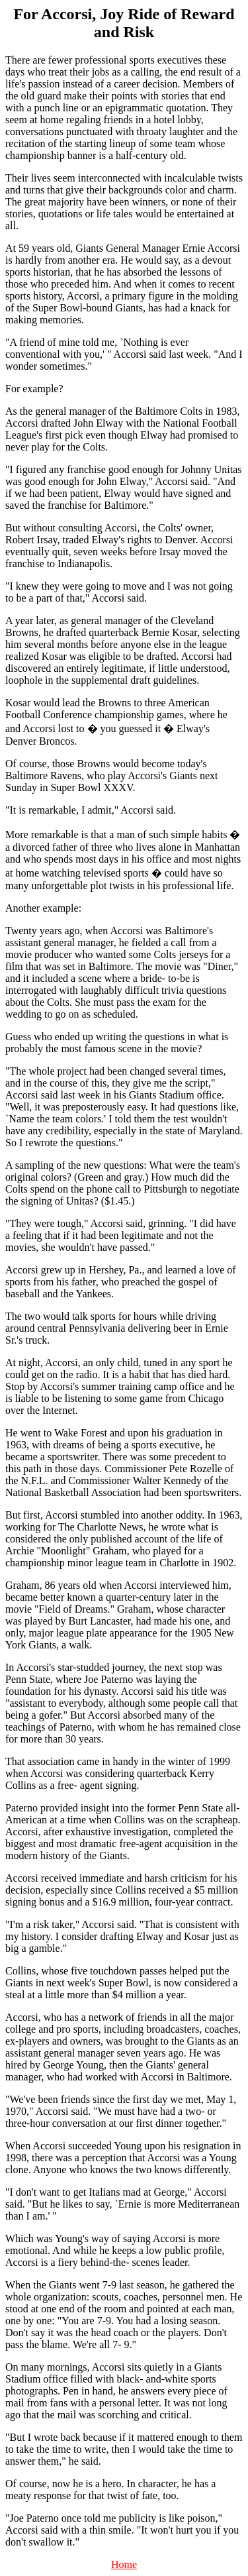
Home (124, 2564)
